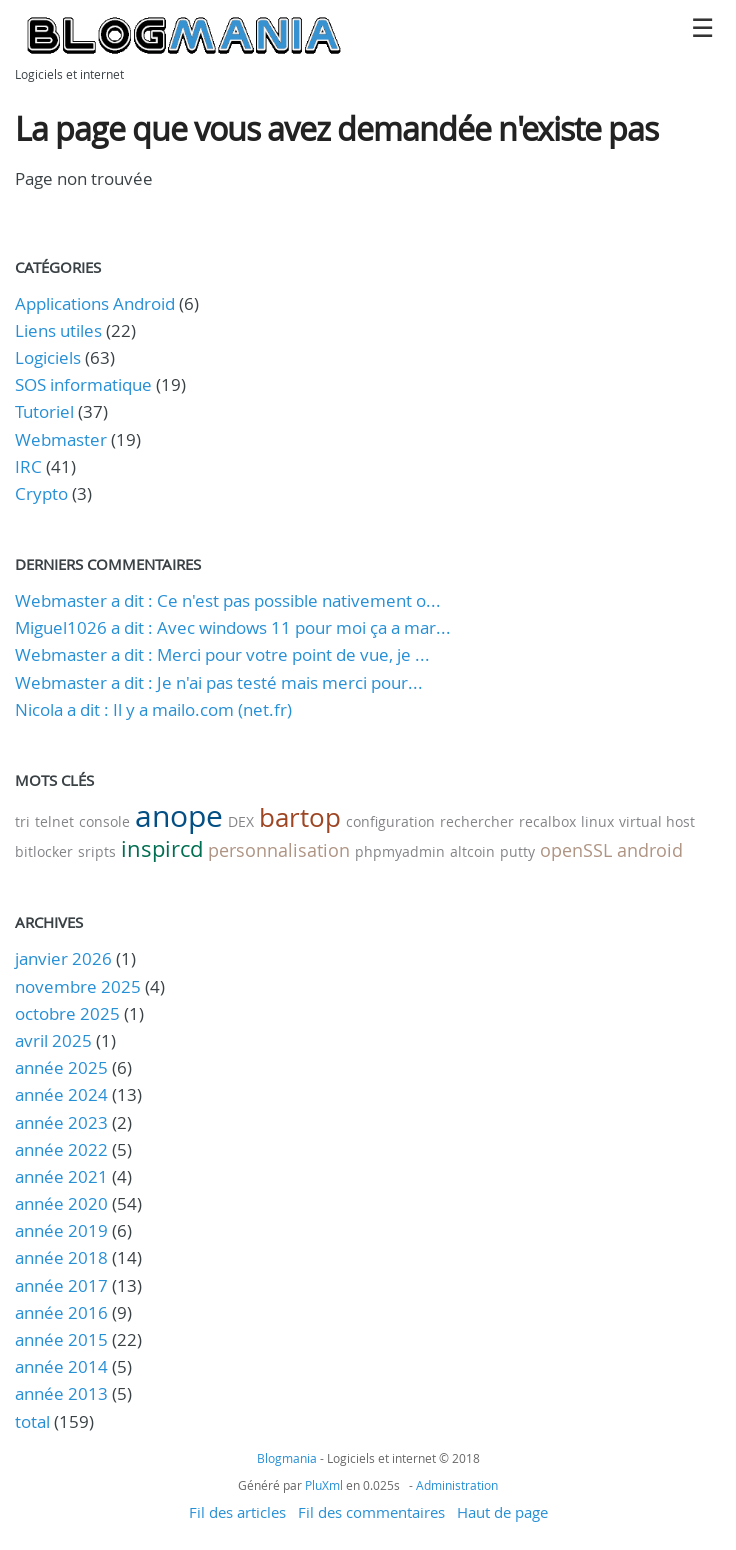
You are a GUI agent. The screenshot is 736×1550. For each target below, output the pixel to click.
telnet (54, 821)
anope (179, 816)
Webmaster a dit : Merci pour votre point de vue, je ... (222, 654)
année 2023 (61, 1122)
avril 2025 (53, 1040)
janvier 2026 (63, 958)
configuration (390, 821)
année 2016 (61, 1312)
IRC (28, 466)
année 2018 (61, 1257)
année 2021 (61, 1176)
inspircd (162, 848)
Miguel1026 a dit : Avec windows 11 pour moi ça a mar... (233, 627)
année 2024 (61, 1094)
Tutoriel (44, 411)
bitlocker (44, 851)
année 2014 (61, 1366)
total (34, 1421)
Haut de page (502, 1512)
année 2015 (61, 1339)
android (650, 850)
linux (597, 821)
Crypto (41, 493)
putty (517, 851)
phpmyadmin (400, 851)
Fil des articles (237, 1512)
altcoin (472, 851)
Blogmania (287, 1458)
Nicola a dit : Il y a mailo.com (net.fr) (153, 709)
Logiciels (48, 357)
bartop (300, 817)
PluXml (324, 1485)
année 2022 (61, 1149)
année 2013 (61, 1393)
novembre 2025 (78, 986)
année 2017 (61, 1285)
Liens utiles (58, 330)
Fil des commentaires (371, 1512)
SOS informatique (83, 384)
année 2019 (61, 1230)
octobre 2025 (67, 1013)
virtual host (657, 821)
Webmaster (61, 439)
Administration (457, 1485)
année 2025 (61, 1067)
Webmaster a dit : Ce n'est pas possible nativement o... (228, 600)
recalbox (547, 821)
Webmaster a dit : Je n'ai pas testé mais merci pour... (219, 682)
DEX (241, 821)
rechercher (477, 821)
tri (22, 821)
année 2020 (61, 1203)
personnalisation (279, 850)
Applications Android (95, 303)
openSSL (576, 850)
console (104, 821)
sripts (97, 851)
